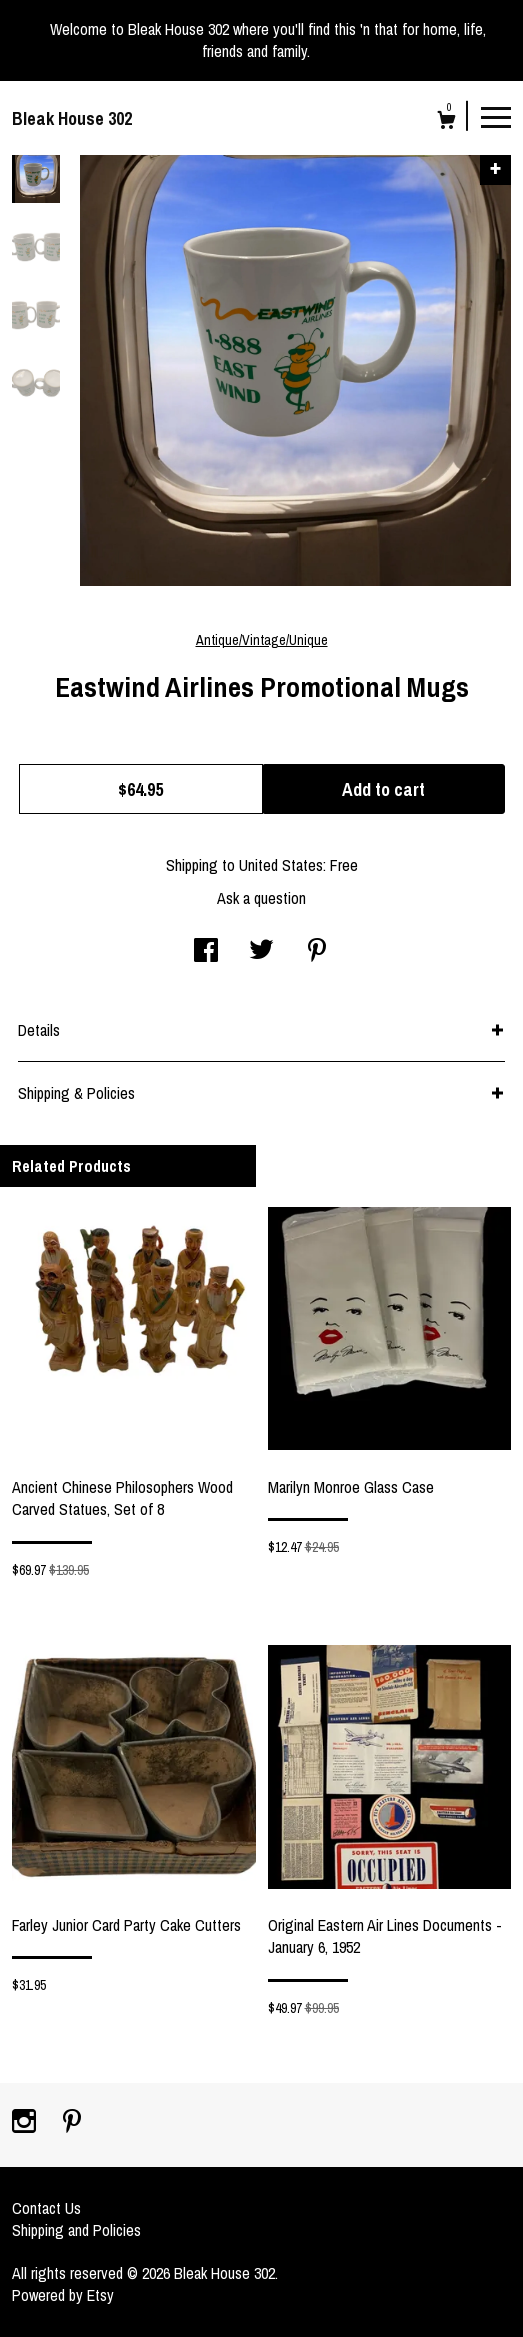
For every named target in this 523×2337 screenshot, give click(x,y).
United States (281, 865)
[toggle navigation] (496, 116)
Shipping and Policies (76, 2230)
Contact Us (46, 2208)
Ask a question (261, 898)
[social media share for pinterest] (317, 952)
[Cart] (446, 122)
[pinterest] (72, 2123)
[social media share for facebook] (206, 952)
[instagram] (26, 2123)
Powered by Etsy (63, 2295)
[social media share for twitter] (261, 952)
